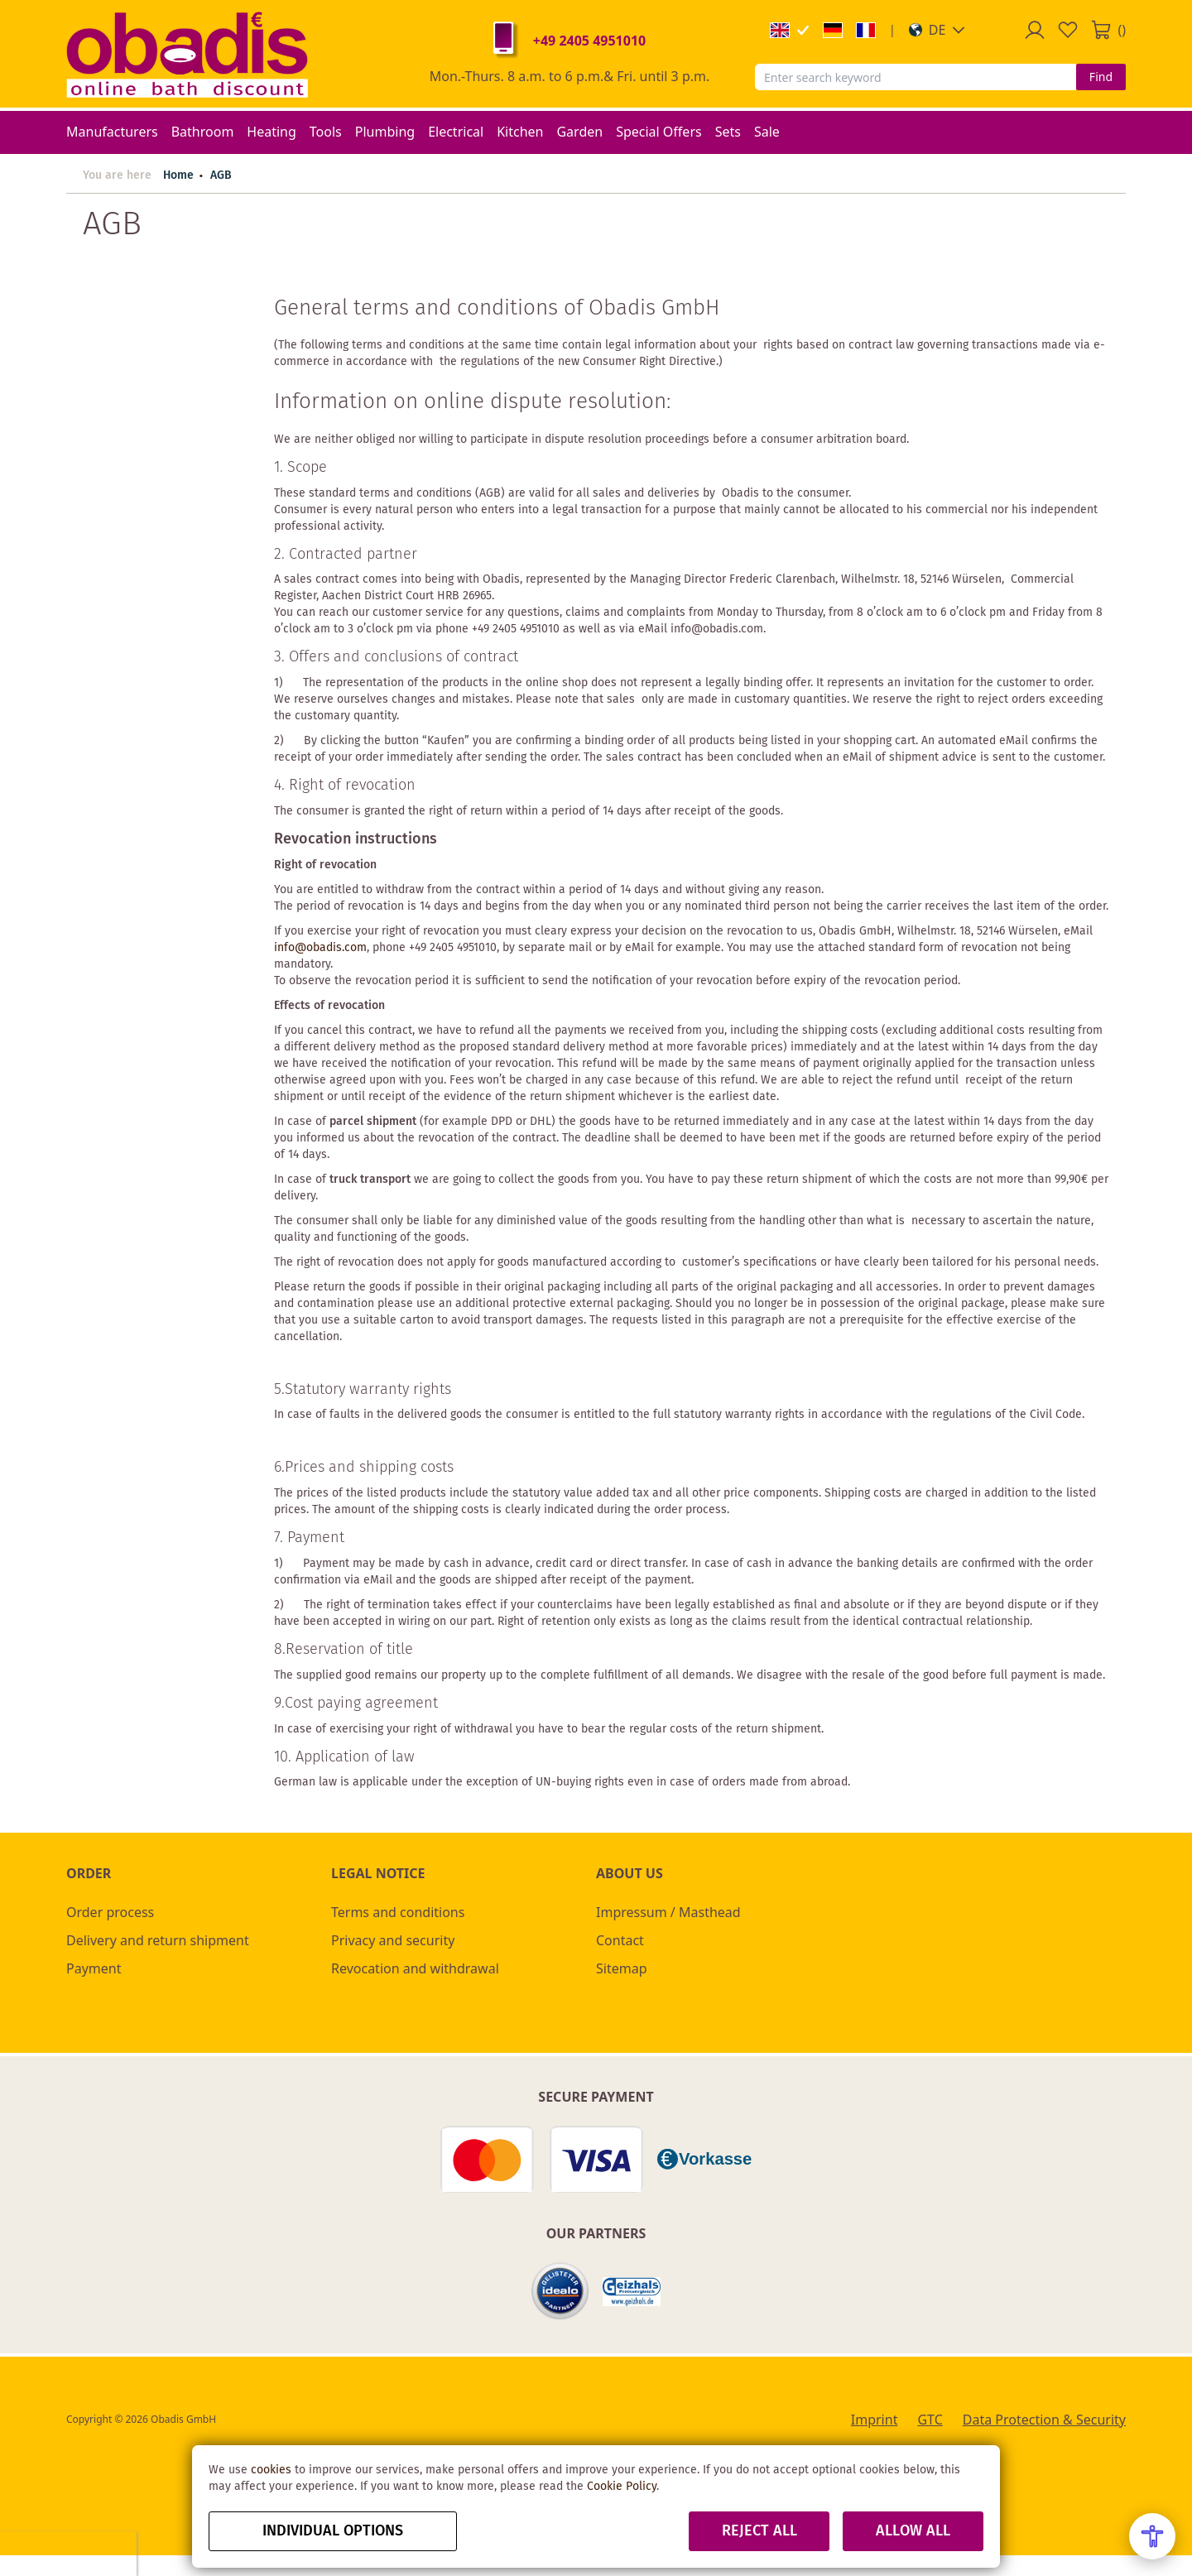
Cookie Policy (621, 2486)
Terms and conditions (397, 1912)
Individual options (332, 2531)
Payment (93, 1968)
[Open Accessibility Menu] (1152, 2536)
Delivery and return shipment (157, 1940)
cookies (271, 2470)
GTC (929, 2419)
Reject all (759, 2531)
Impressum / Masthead (668, 1912)
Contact (620, 1940)
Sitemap (621, 1968)
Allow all (913, 2531)
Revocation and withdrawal (415, 1968)
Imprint (874, 2419)
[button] (937, 30)
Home (178, 175)
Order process (110, 1912)
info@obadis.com (320, 948)
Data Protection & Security (1044, 2419)
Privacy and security (392, 1940)
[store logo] (187, 54)
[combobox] (915, 77)
